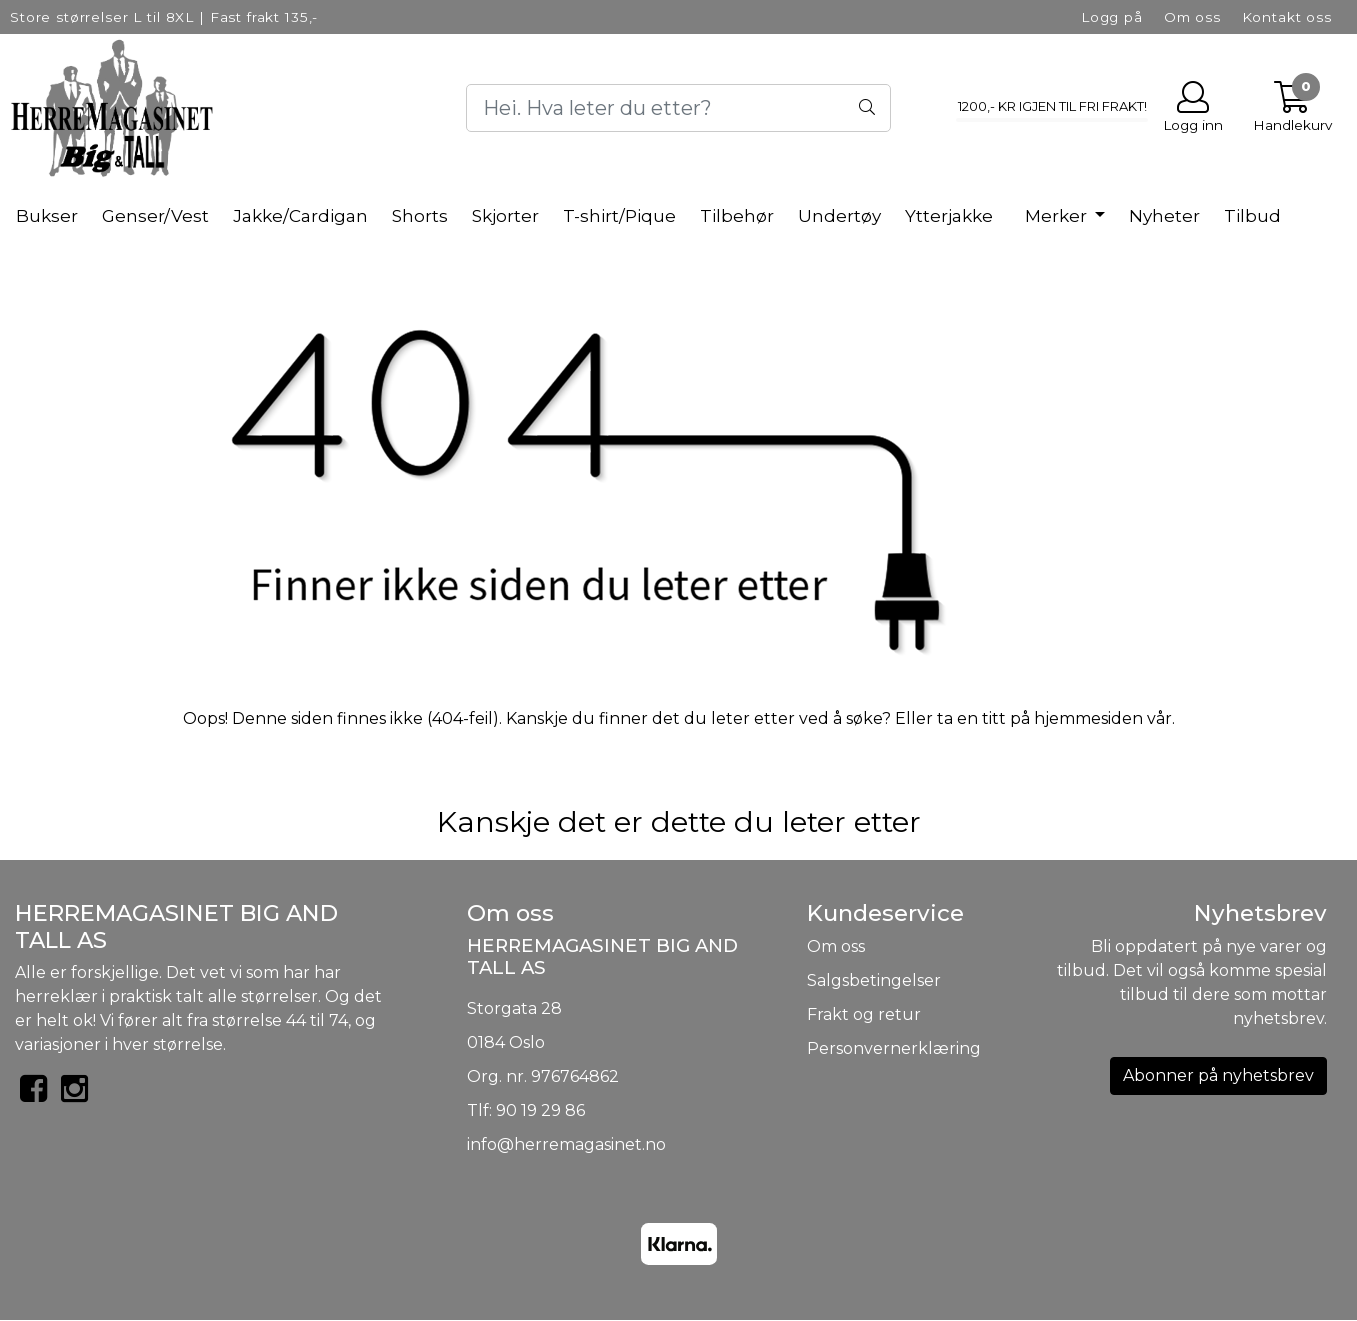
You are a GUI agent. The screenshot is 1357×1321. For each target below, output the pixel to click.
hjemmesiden (1088, 718)
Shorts (420, 216)
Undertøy (839, 216)
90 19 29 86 (540, 1110)
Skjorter (505, 216)
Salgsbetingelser (874, 980)
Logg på (1112, 17)
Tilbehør (737, 216)
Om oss (1192, 17)
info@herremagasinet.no (566, 1144)
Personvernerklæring (894, 1048)
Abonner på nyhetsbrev (1218, 1075)
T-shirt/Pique (619, 216)
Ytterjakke (949, 216)
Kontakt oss (1287, 17)
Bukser (47, 216)
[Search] (679, 108)
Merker (1058, 216)
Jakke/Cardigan (300, 216)
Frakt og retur (864, 1014)
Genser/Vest (155, 216)
